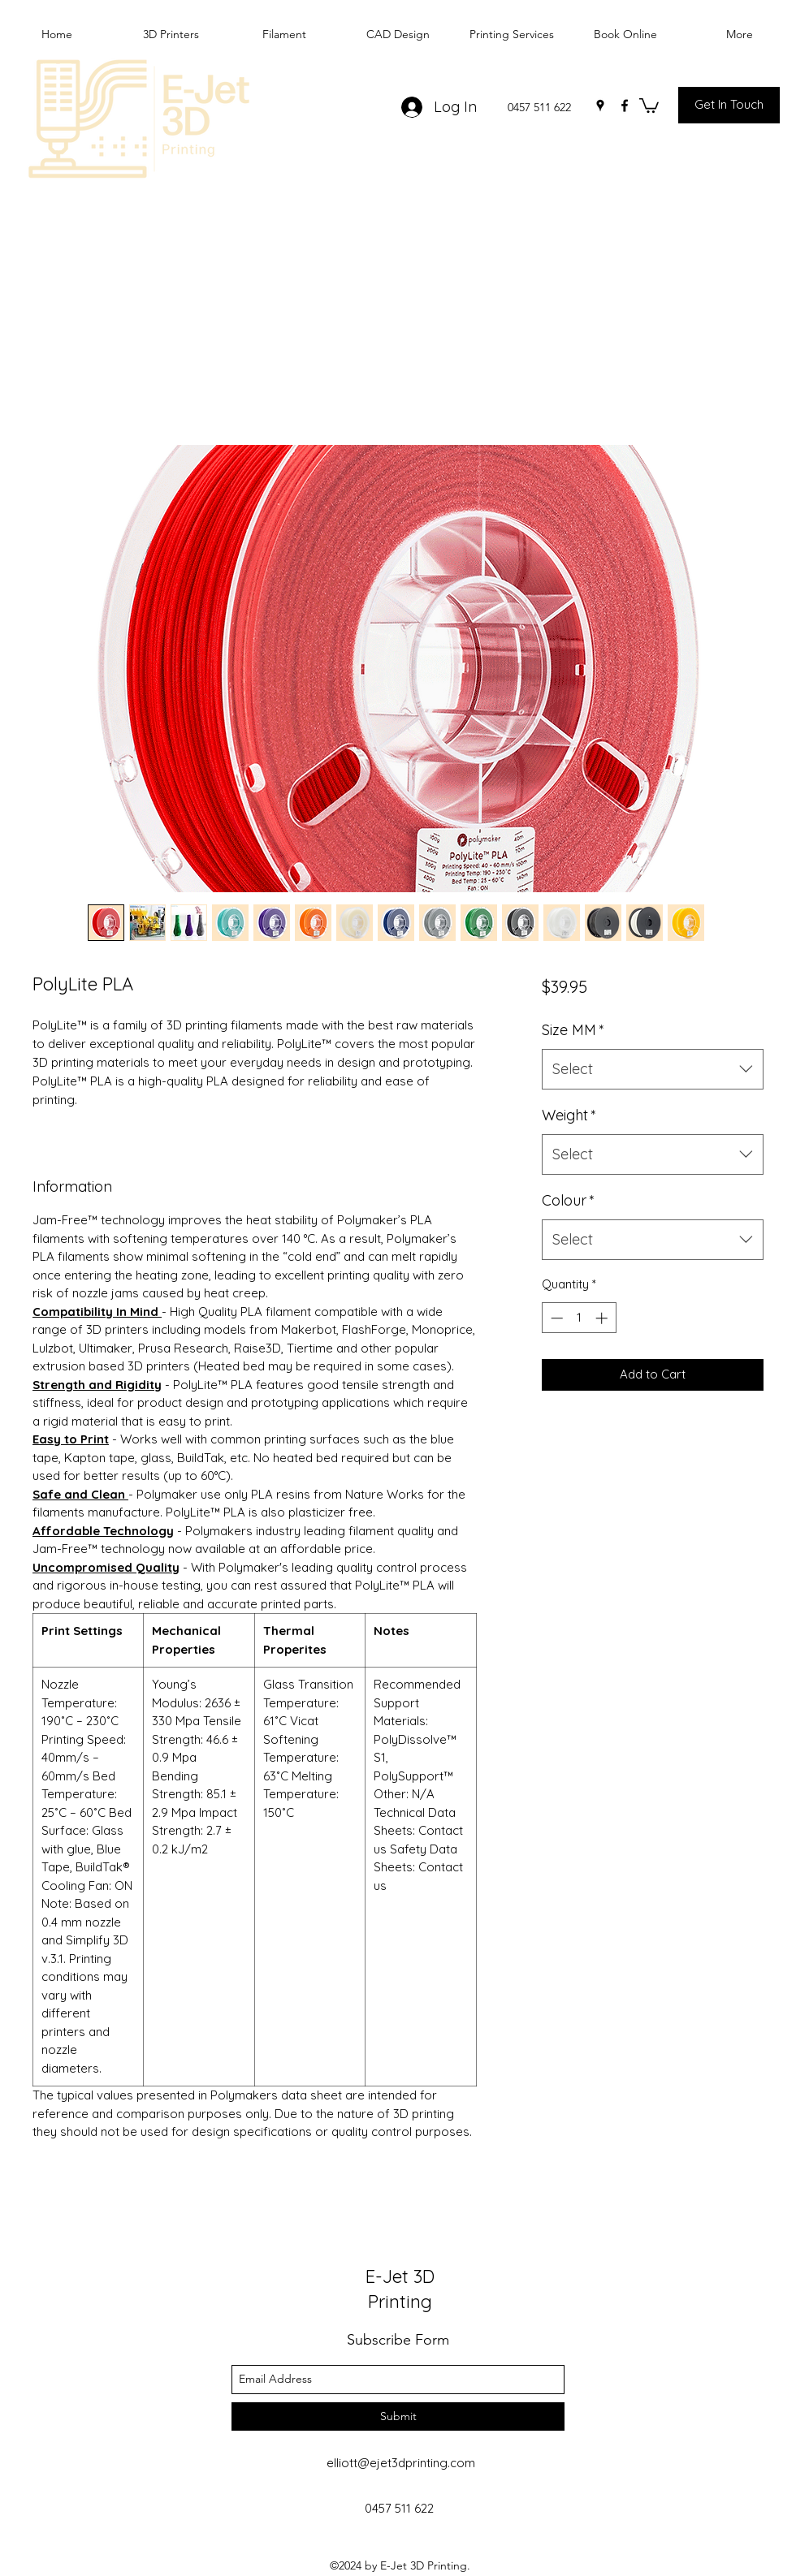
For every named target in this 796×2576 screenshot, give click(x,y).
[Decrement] (555, 1318)
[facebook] (624, 105)
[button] (649, 105)
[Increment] (603, 1318)
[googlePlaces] (600, 105)
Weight (569, 1115)
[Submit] (398, 2416)
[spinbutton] (578, 1318)
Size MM (573, 1029)
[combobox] (653, 1069)
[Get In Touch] (729, 105)
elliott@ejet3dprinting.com (401, 2462)
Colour (568, 1200)
